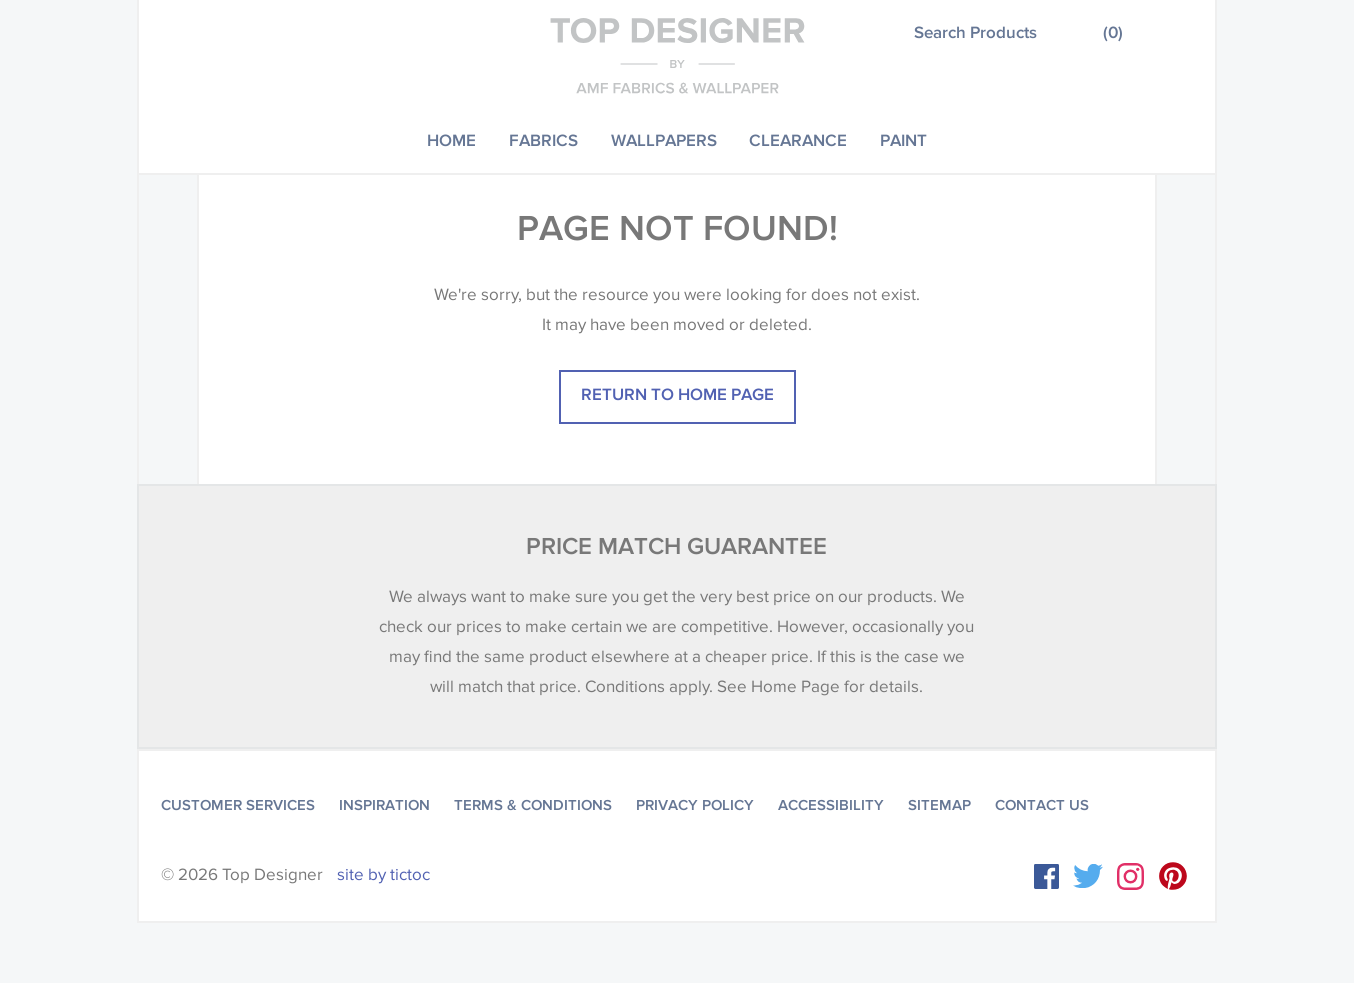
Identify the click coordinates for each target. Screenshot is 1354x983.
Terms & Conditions (533, 805)
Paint (903, 139)
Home (451, 139)
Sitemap (939, 805)
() (1113, 31)
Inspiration (384, 805)
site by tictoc (383, 874)
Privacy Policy (695, 805)
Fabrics (543, 139)
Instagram (1130, 876)
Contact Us (1042, 805)
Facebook (1046, 876)
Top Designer (677, 55)
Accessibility (831, 805)
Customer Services (238, 805)
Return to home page (677, 393)
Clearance (798, 139)
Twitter (1088, 876)
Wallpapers (664, 139)
